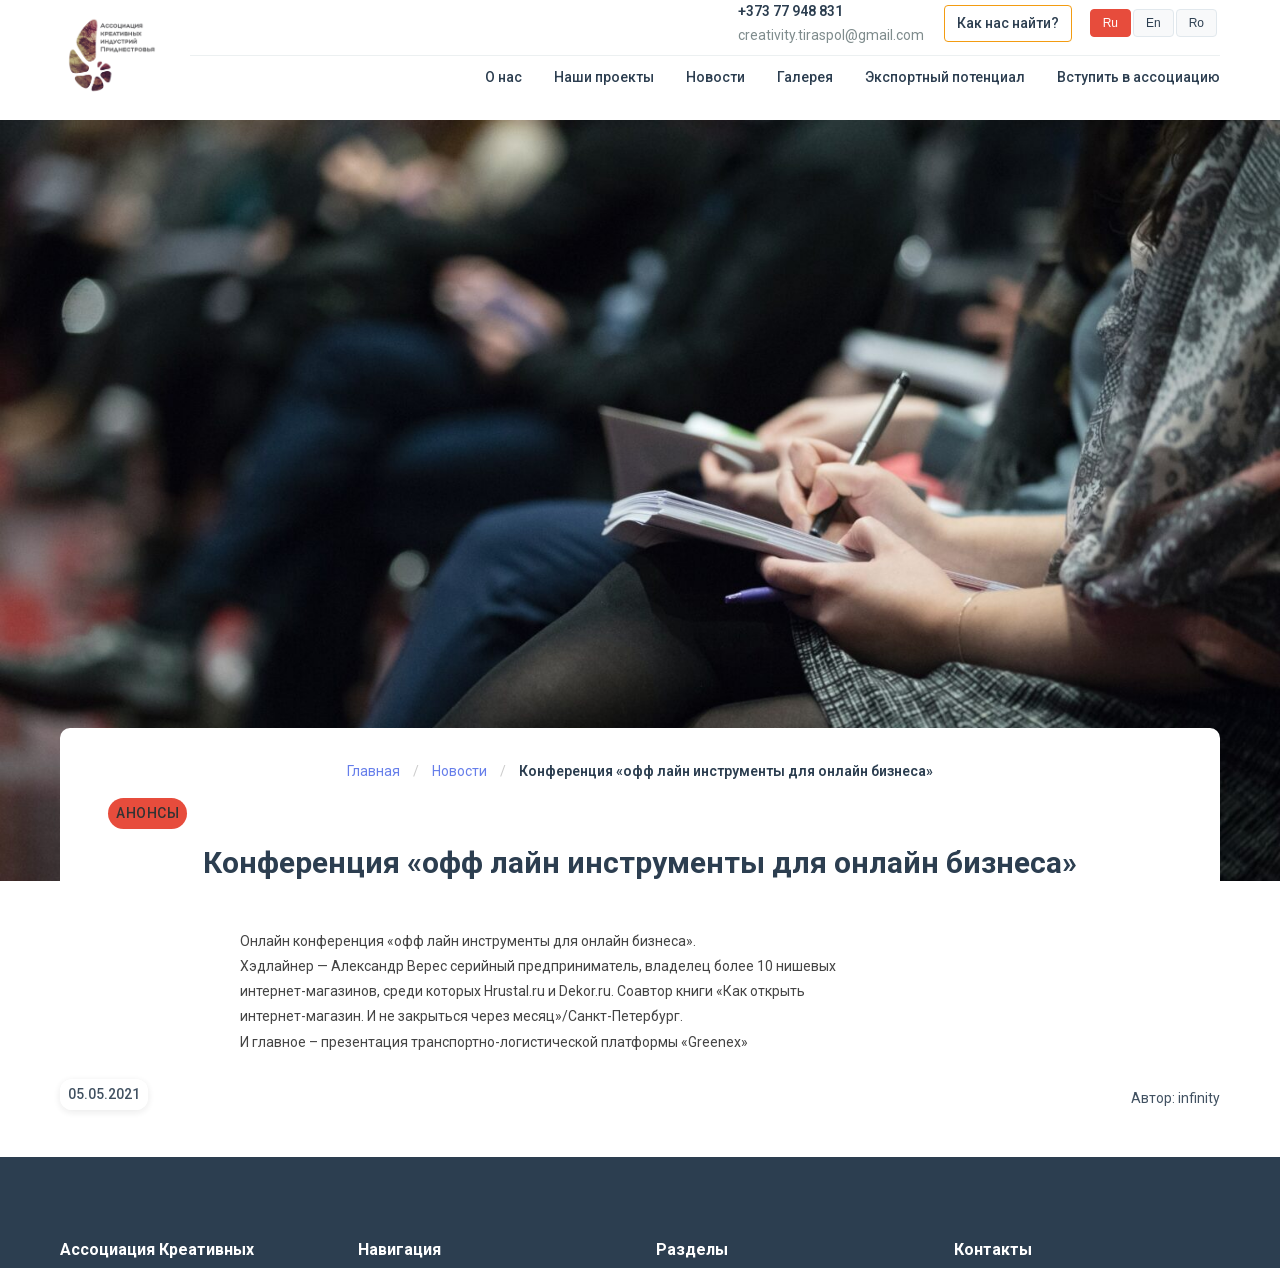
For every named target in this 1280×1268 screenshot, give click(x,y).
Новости (715, 77)
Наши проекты (604, 77)
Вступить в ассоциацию (1138, 77)
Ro (1196, 23)
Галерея (805, 77)
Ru (1110, 23)
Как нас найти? (1008, 23)
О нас (503, 77)
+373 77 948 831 (790, 11)
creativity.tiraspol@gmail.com (831, 35)
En (1153, 23)
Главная (373, 771)
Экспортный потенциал (945, 77)
